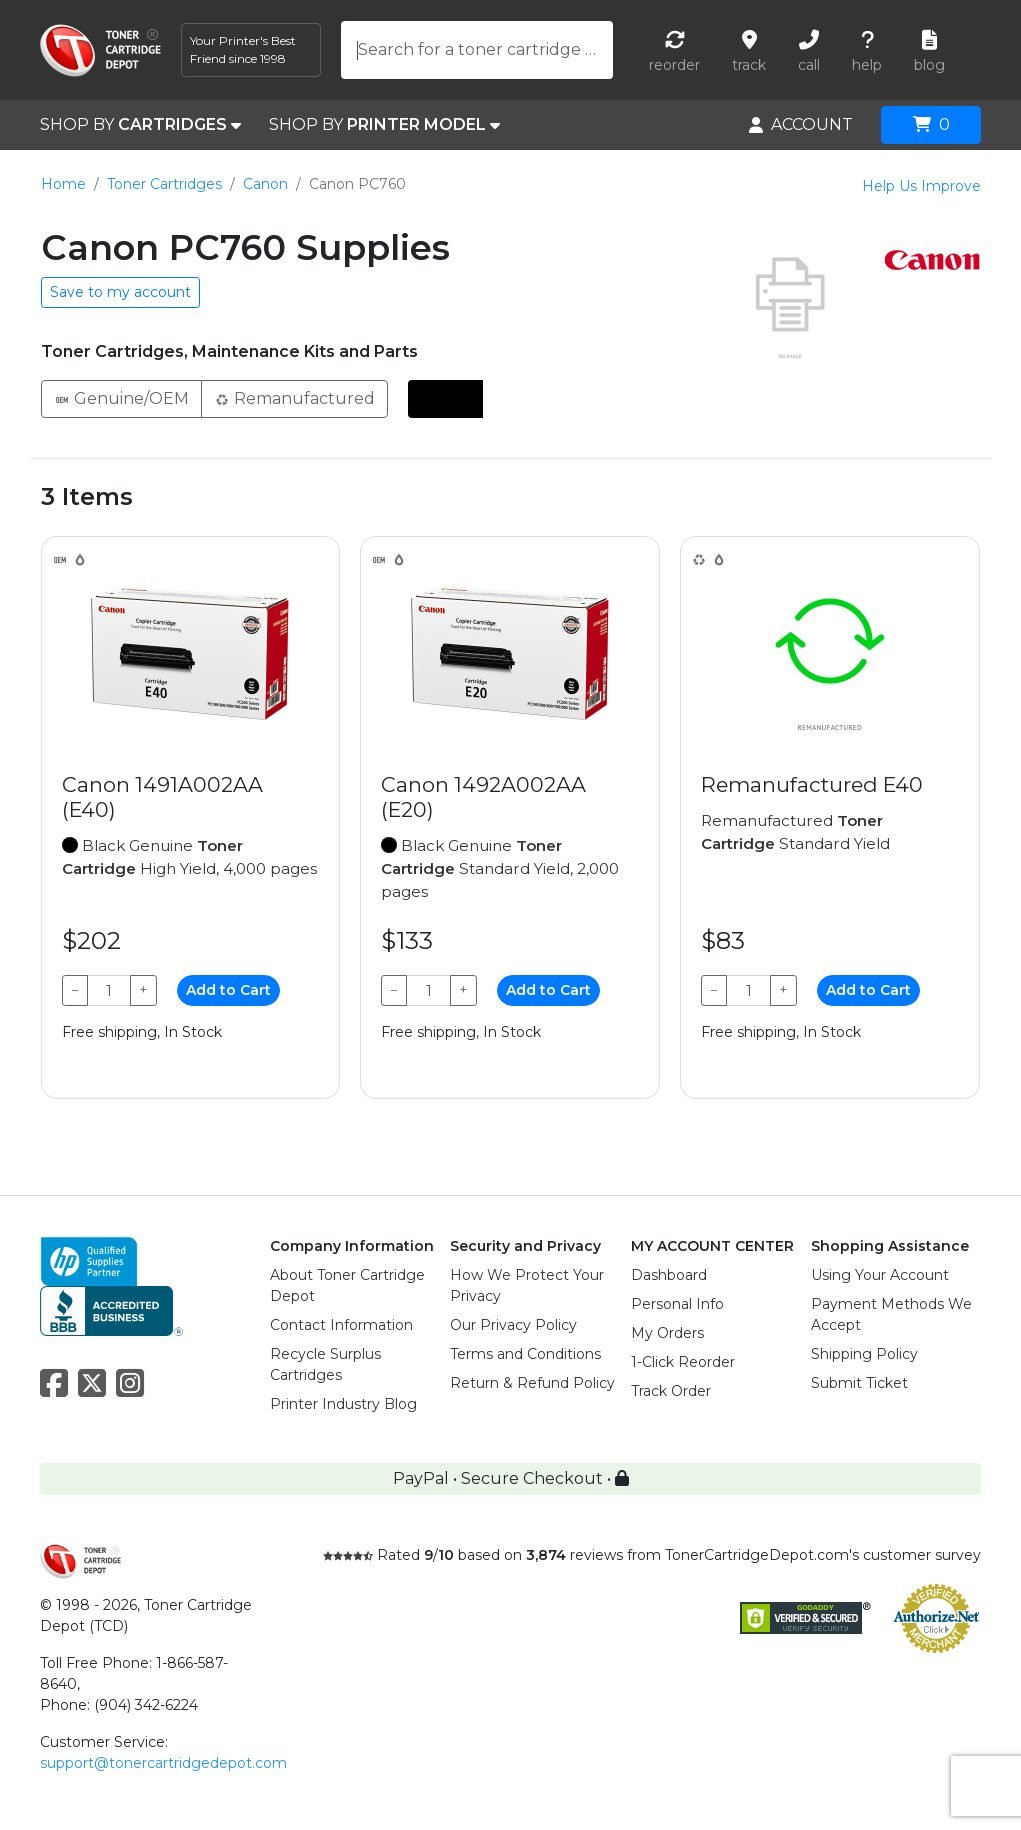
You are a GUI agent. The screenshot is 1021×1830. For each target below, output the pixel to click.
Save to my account (120, 292)
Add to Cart (228, 990)
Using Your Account (880, 1275)
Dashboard (669, 1275)
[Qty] (109, 990)
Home (63, 184)
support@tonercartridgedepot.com (163, 1763)
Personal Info (677, 1304)
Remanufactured (294, 397)
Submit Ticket (859, 1383)
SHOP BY (140, 125)
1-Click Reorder (683, 1362)
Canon (265, 184)
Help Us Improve (921, 186)
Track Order (671, 1391)
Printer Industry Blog (343, 1404)
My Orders (667, 1333)
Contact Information (341, 1325)
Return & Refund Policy (532, 1383)
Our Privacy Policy (513, 1325)
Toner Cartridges (164, 184)
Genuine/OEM (121, 397)
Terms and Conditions (525, 1354)
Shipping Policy (864, 1354)
